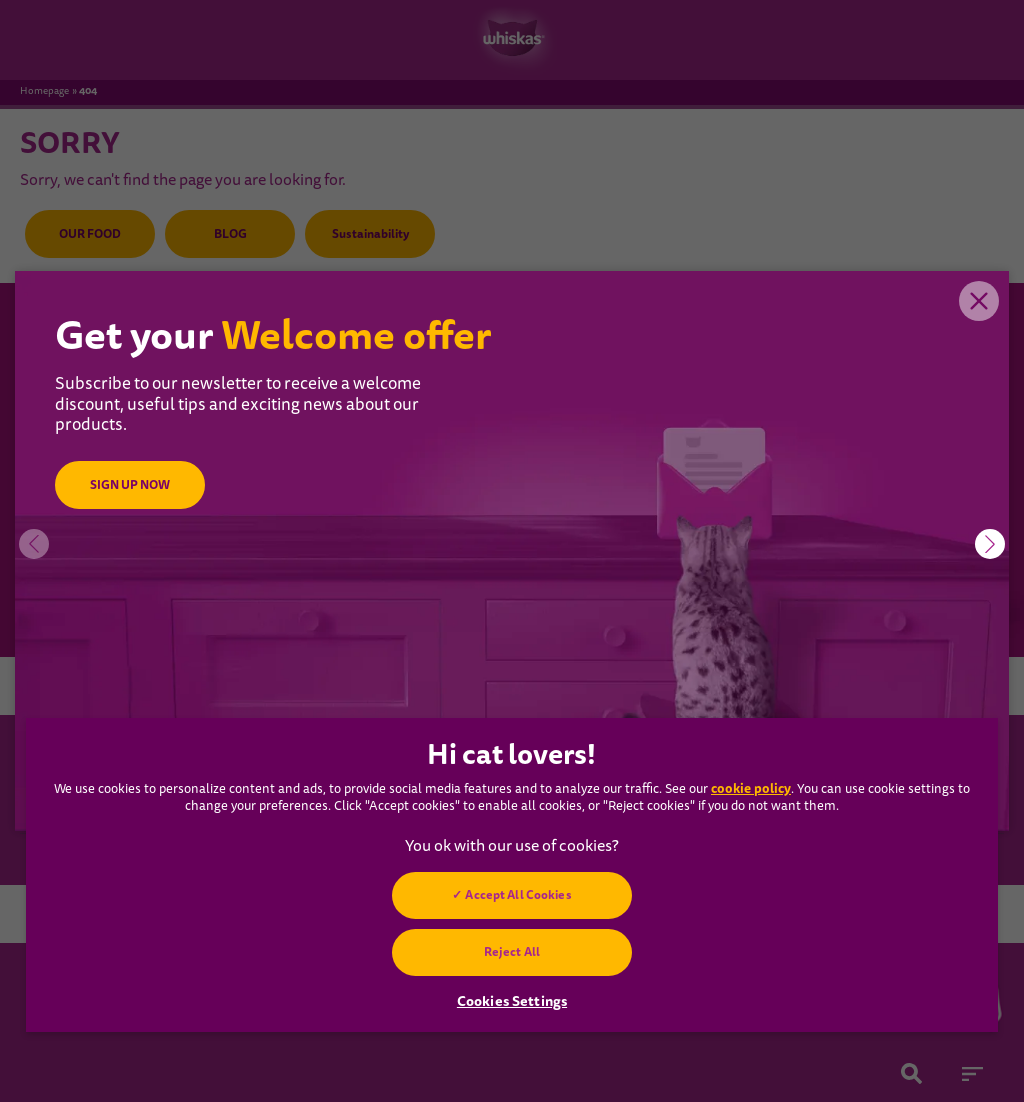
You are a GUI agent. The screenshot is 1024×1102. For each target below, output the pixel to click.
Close (979, 301)
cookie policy (751, 788)
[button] (990, 544)
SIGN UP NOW (130, 485)
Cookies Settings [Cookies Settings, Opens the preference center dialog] (512, 1001)
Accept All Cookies (518, 895)
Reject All (512, 952)
